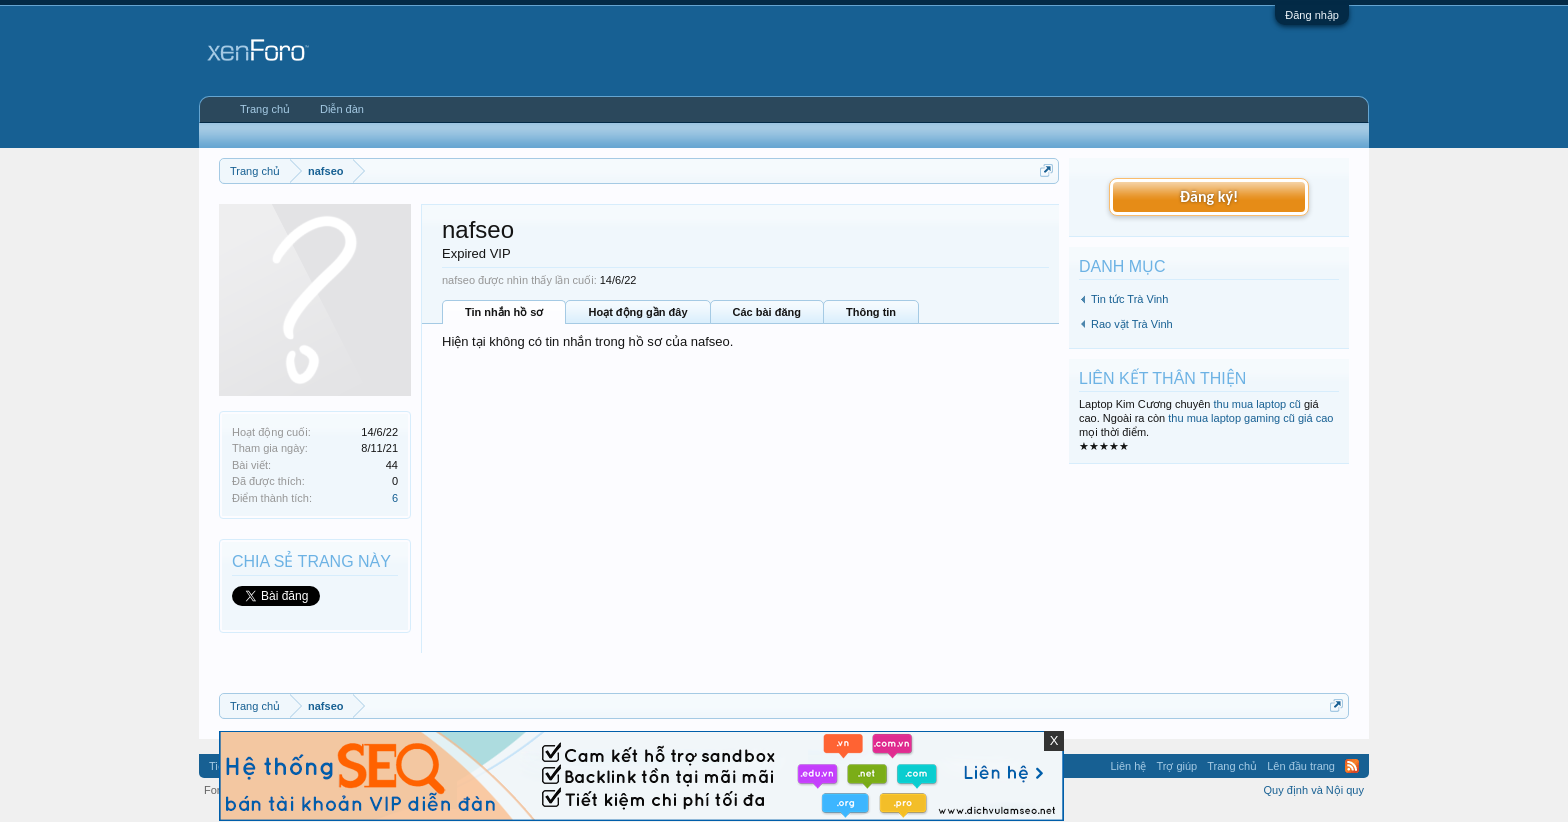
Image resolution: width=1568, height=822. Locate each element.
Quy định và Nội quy (1314, 790)
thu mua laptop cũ (1256, 404)
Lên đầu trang (1301, 766)
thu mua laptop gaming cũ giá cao (1250, 418)
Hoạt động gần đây (637, 312)
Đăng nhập (1312, 15)
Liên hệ (1128, 766)
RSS (1352, 766)
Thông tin (871, 312)
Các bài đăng (767, 312)
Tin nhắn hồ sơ (504, 312)
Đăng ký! (1209, 196)
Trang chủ (265, 109)
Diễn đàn (342, 109)
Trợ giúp (1176, 766)
